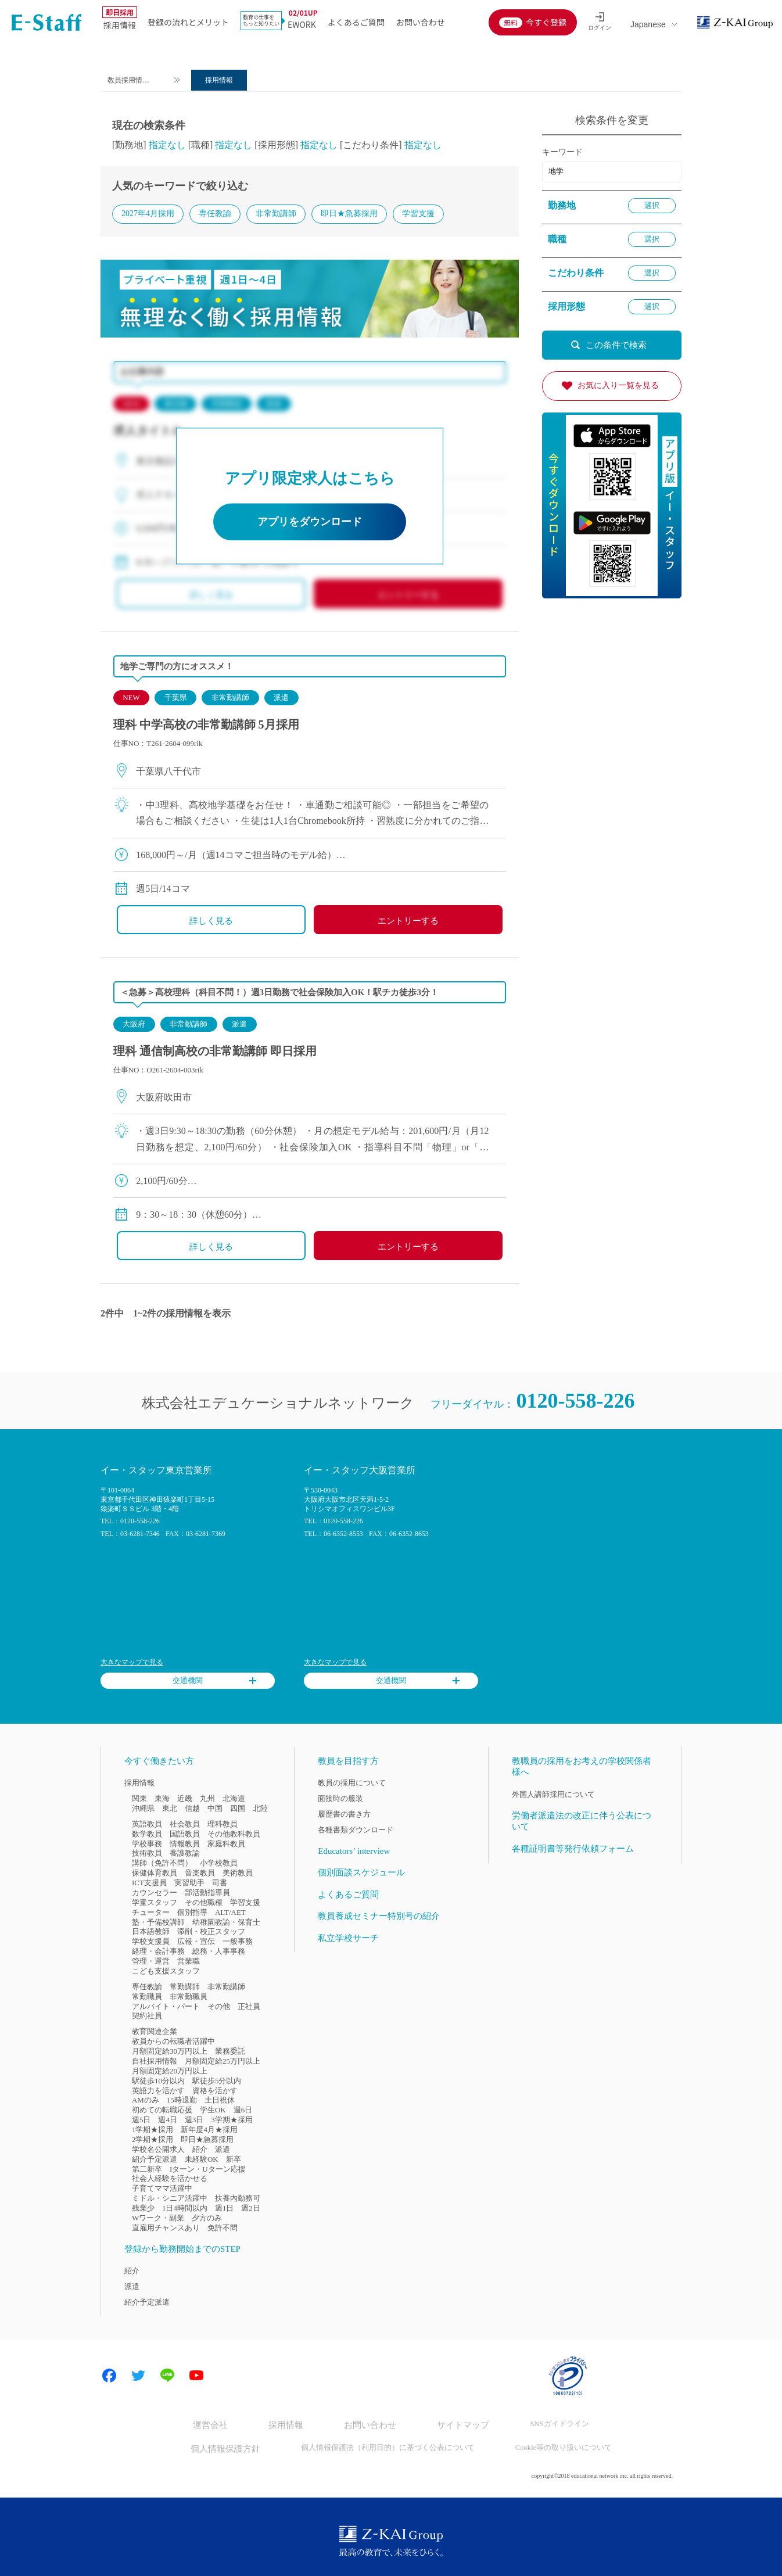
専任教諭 (215, 214)
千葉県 (175, 698)
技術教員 (147, 1854)
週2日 (250, 2209)
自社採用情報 (154, 2062)
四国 (237, 1809)
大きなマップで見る (132, 1663)
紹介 (199, 2150)
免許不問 (222, 2229)
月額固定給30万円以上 (169, 2052)
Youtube (196, 2376)
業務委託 (230, 2052)
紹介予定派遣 (154, 2159)
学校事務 (147, 1844)
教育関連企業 (154, 2032)
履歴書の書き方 (344, 1815)
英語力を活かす (158, 2091)
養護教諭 (185, 1854)
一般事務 (238, 1942)
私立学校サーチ (348, 1938)
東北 (169, 1809)
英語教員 (147, 1825)
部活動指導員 (207, 1893)
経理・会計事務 (158, 1952)
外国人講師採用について (553, 1795)
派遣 (281, 698)
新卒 (233, 2159)
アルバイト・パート (166, 2007)
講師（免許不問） (162, 1864)
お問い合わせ (420, 22)
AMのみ (145, 2101)
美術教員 (238, 1874)
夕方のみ (207, 2219)
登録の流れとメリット (188, 22)
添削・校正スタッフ (211, 1932)
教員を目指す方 (348, 1761)
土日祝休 (220, 2101)
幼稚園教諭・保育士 (226, 1922)
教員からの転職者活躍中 (173, 2042)
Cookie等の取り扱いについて (550, 2446)
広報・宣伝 (196, 1942)
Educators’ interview (354, 1851)
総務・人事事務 (218, 1952)
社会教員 (185, 1825)
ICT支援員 (149, 1883)
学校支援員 (151, 1942)
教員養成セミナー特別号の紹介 (379, 1917)
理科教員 (222, 1825)
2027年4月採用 (147, 214)
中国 (215, 1809)
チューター (151, 1912)
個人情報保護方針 (235, 2446)
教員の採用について (352, 1783)
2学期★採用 (152, 2140)
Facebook (109, 2376)
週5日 (141, 2120)
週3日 (194, 2120)
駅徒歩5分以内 (216, 2081)
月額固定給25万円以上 (222, 2062)
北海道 (234, 1799)
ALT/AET (230, 1912)
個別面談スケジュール (361, 1873)
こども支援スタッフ (166, 1972)
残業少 (143, 2209)
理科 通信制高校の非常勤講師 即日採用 (215, 1051)
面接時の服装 (340, 1799)
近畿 (184, 1799)
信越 (192, 1809)
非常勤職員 (188, 1997)
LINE (167, 2376)
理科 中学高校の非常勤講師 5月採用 (206, 725)
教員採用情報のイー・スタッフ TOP (135, 81)
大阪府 (134, 1024)
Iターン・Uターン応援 (208, 2169)
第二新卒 (147, 2169)
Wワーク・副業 (158, 2219)
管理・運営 (151, 1962)
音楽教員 (200, 1874)
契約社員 (147, 2016)
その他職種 (204, 1903)
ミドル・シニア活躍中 (169, 2199)
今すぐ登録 (546, 22)
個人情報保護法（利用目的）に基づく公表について (384, 2446)
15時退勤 (182, 2101)
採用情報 (119, 20)
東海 (162, 1799)
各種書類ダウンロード (355, 1831)
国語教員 (185, 1834)
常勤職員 (147, 1997)
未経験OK (201, 2159)
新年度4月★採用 (209, 2130)
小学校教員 (219, 1864)
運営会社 (227, 2425)
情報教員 (185, 1844)
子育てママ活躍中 (162, 2189)
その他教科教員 (233, 1834)
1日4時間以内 (184, 2209)
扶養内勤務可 (237, 2199)
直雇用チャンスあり (166, 2229)
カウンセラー (154, 1893)
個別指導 (192, 1912)
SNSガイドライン (542, 2425)
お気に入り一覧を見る (618, 385)
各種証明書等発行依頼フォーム (573, 1849)
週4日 (167, 2120)
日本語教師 (151, 1932)
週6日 (243, 2111)
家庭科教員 (226, 1844)
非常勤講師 (276, 214)
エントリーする (408, 922)
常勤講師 (185, 1987)
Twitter (138, 2376)
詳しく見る (211, 922)
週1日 (224, 2209)
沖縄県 (143, 1809)
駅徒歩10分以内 (158, 2081)
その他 (218, 2007)
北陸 (260, 1809)
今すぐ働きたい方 (159, 1761)
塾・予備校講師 (158, 1922)
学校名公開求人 (158, 2150)
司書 (219, 1883)
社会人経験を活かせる (169, 2179)
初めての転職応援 (162, 2111)
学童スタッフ (154, 1903)
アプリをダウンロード (309, 523)
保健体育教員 (154, 1874)
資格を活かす (215, 2091)
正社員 (249, 2007)
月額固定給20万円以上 (169, 2072)
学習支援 (418, 214)
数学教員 (147, 1834)
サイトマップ (453, 2425)
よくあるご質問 (356, 22)
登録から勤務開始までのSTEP (182, 2249)
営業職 (188, 1962)
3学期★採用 (231, 2120)
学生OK (213, 2111)
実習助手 (189, 1883)
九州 (207, 1799)
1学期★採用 (152, 2130)
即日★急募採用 (349, 214)
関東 (139, 1799)
